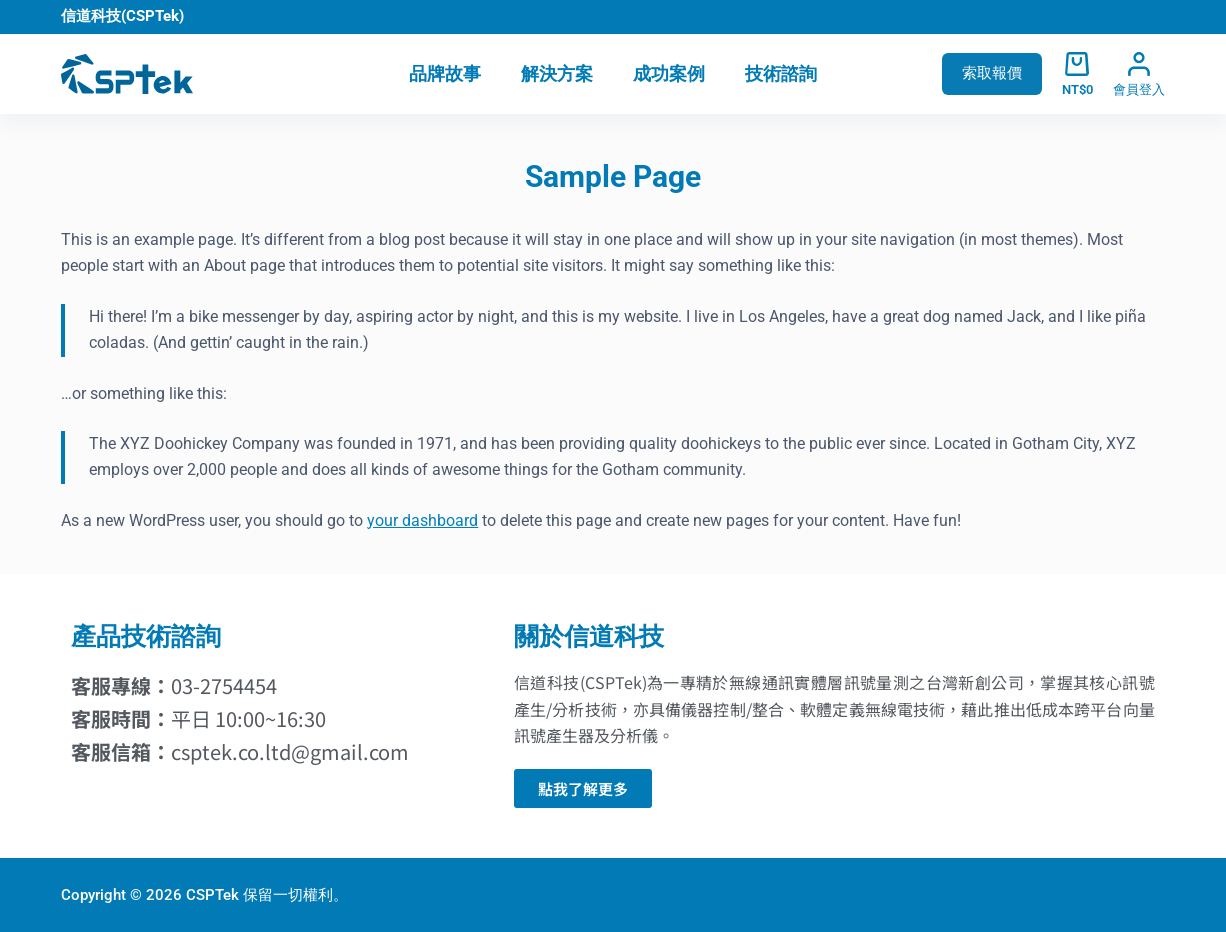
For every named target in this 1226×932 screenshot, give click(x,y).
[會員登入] (1139, 74)
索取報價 (992, 73)
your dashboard (422, 520)
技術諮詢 (781, 73)
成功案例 (669, 73)
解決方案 (557, 73)
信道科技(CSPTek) (122, 16)
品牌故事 (445, 73)
